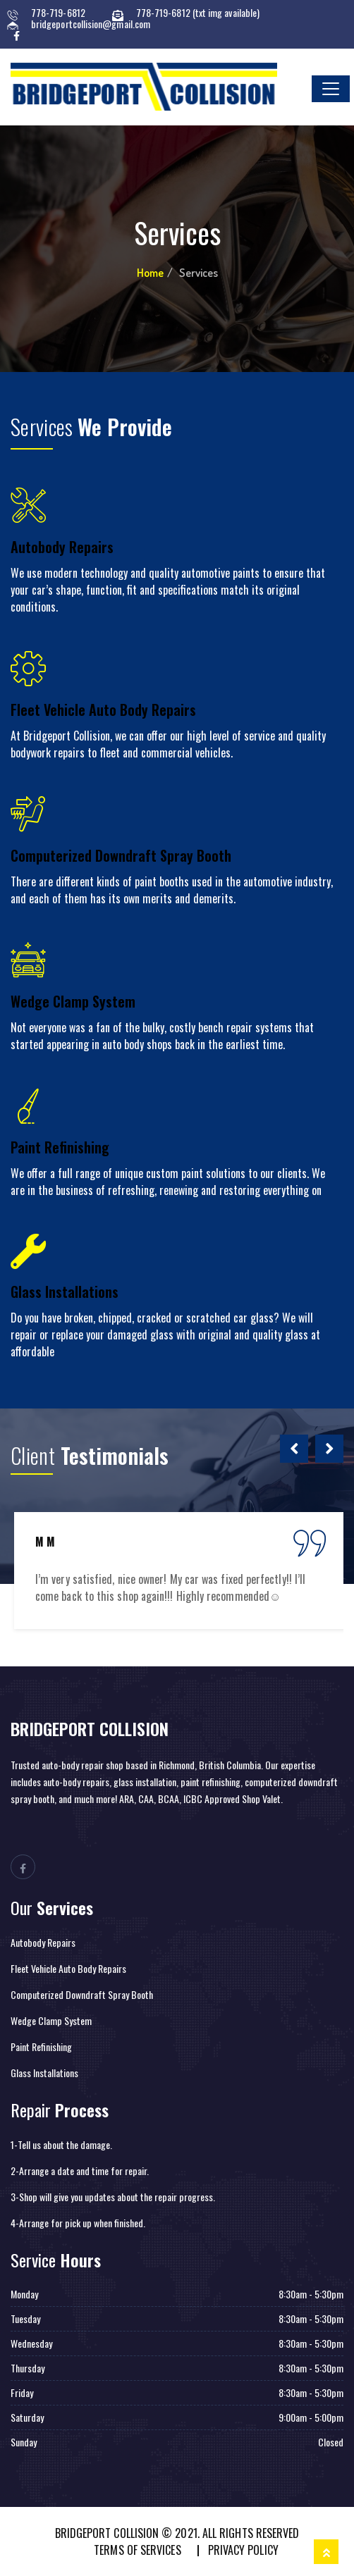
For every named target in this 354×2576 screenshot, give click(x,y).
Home (150, 273)
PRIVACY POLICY (243, 2549)
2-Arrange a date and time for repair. (80, 2170)
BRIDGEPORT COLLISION (90, 1728)
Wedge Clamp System (73, 1001)
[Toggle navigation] (331, 88)
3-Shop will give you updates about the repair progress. (113, 2196)
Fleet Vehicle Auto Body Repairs (103, 709)
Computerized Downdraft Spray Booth (121, 855)
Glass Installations (64, 1291)
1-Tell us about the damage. (61, 2144)
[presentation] (294, 1449)
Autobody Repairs (62, 546)
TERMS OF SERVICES (137, 2549)
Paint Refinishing (60, 1147)
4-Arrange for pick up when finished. (78, 2222)
